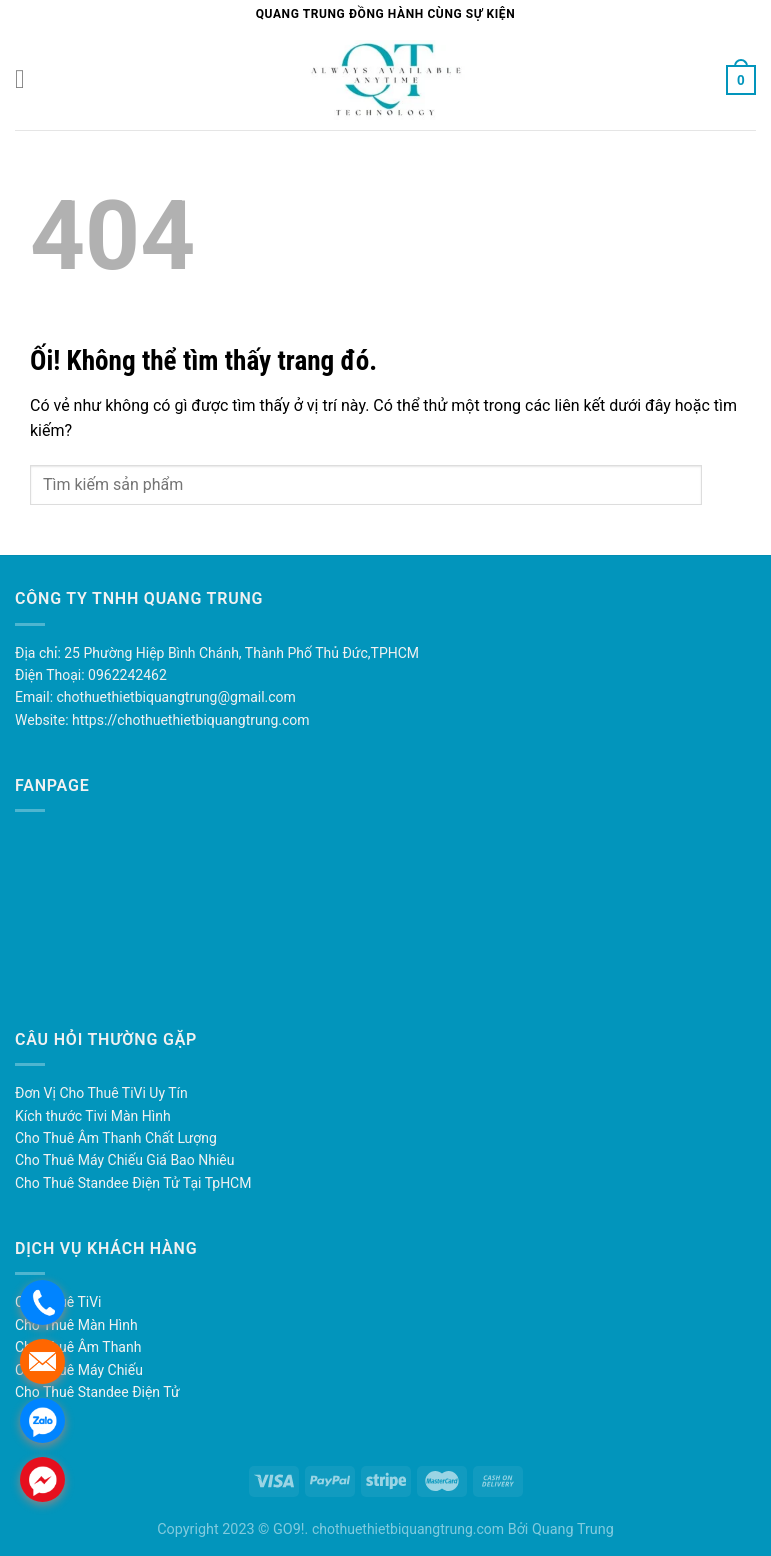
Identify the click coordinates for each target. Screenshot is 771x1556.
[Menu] (27, 79)
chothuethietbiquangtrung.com (408, 1529)
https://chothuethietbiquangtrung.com (191, 720)
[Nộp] (721, 484)
